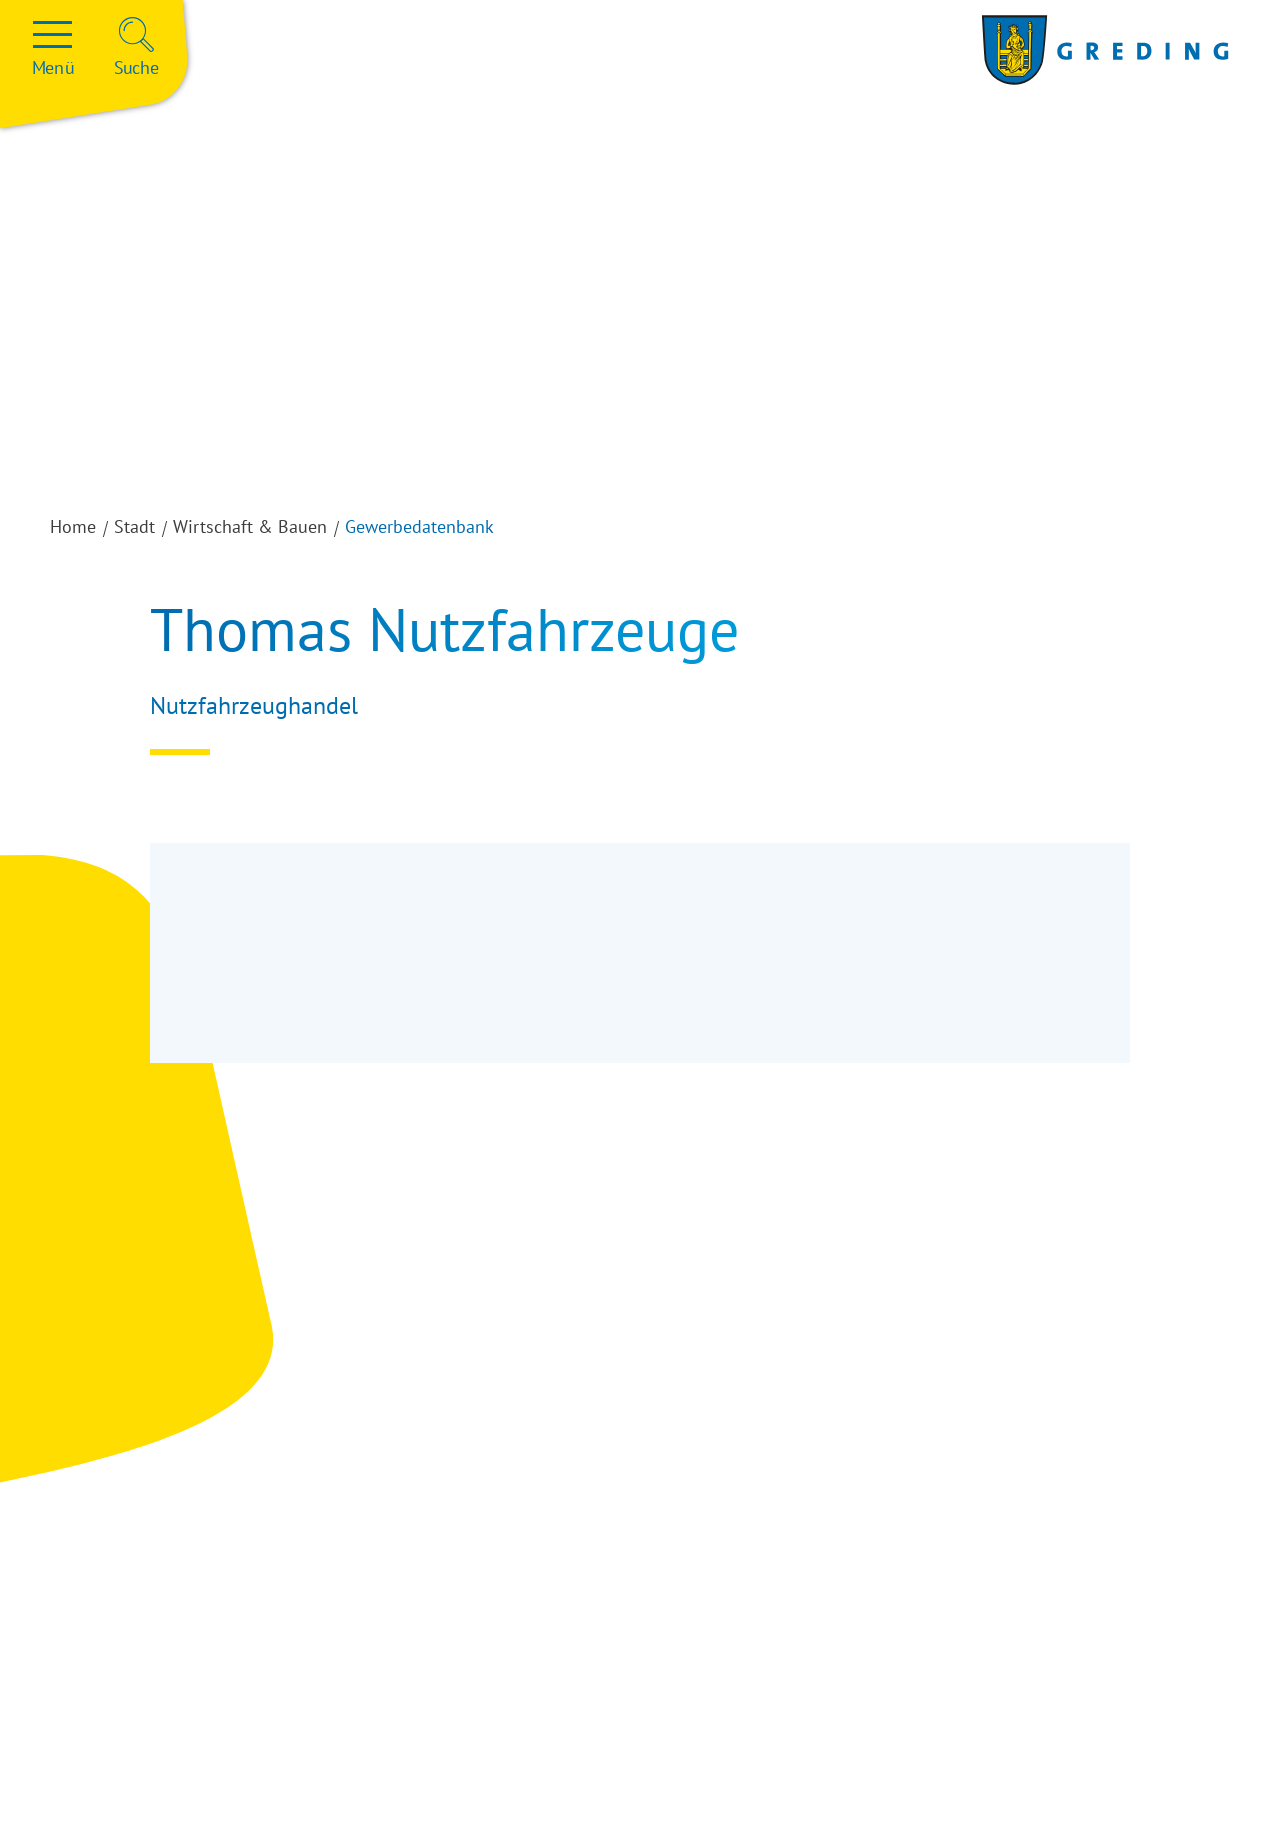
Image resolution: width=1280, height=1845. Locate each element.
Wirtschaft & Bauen (250, 526)
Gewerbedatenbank (419, 526)
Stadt (134, 526)
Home (73, 526)
